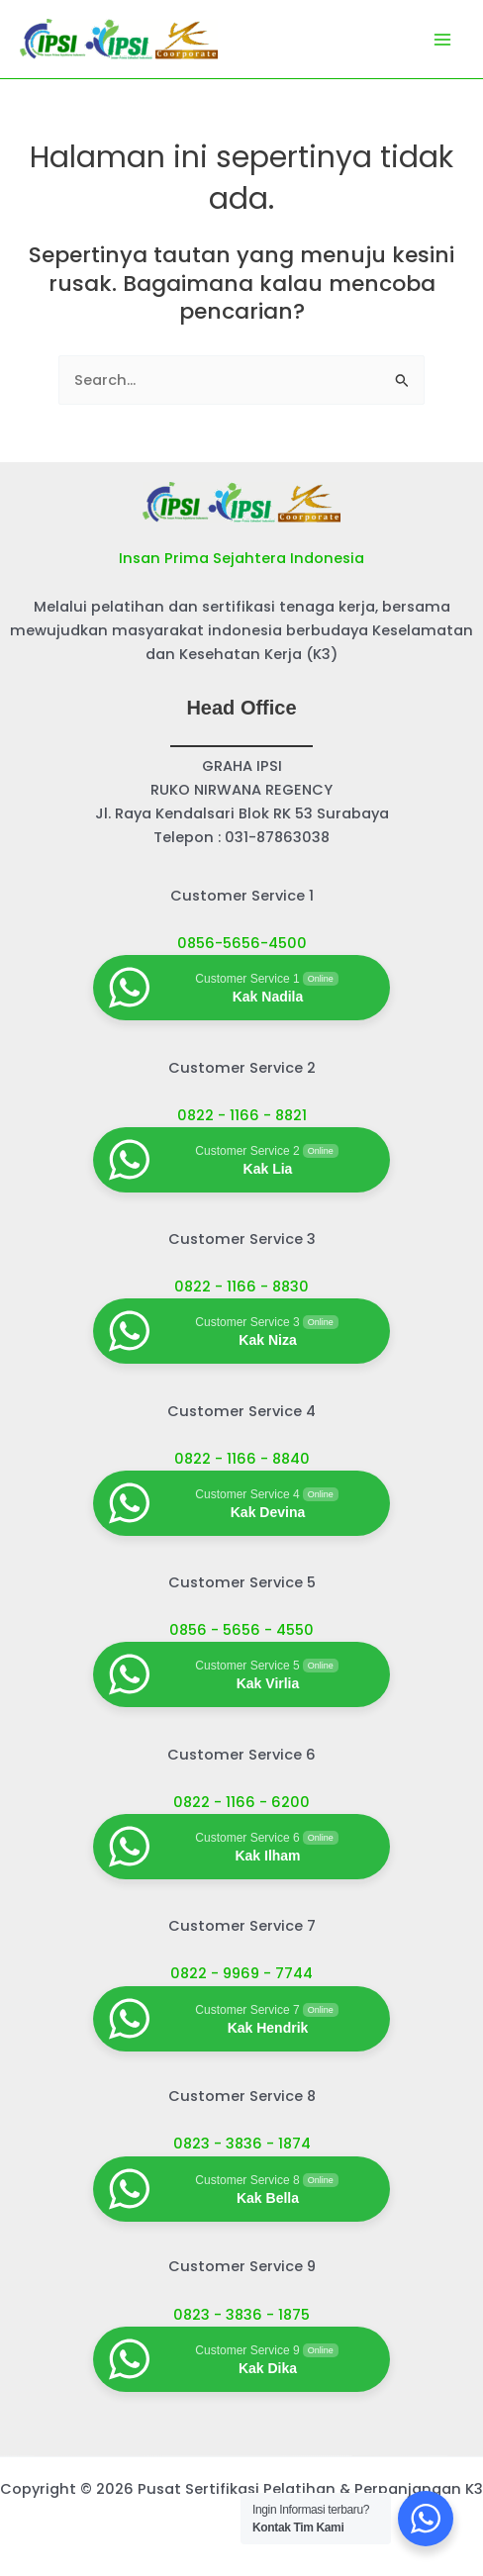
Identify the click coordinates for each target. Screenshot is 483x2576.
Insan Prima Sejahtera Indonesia (241, 558)
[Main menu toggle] (442, 39)
